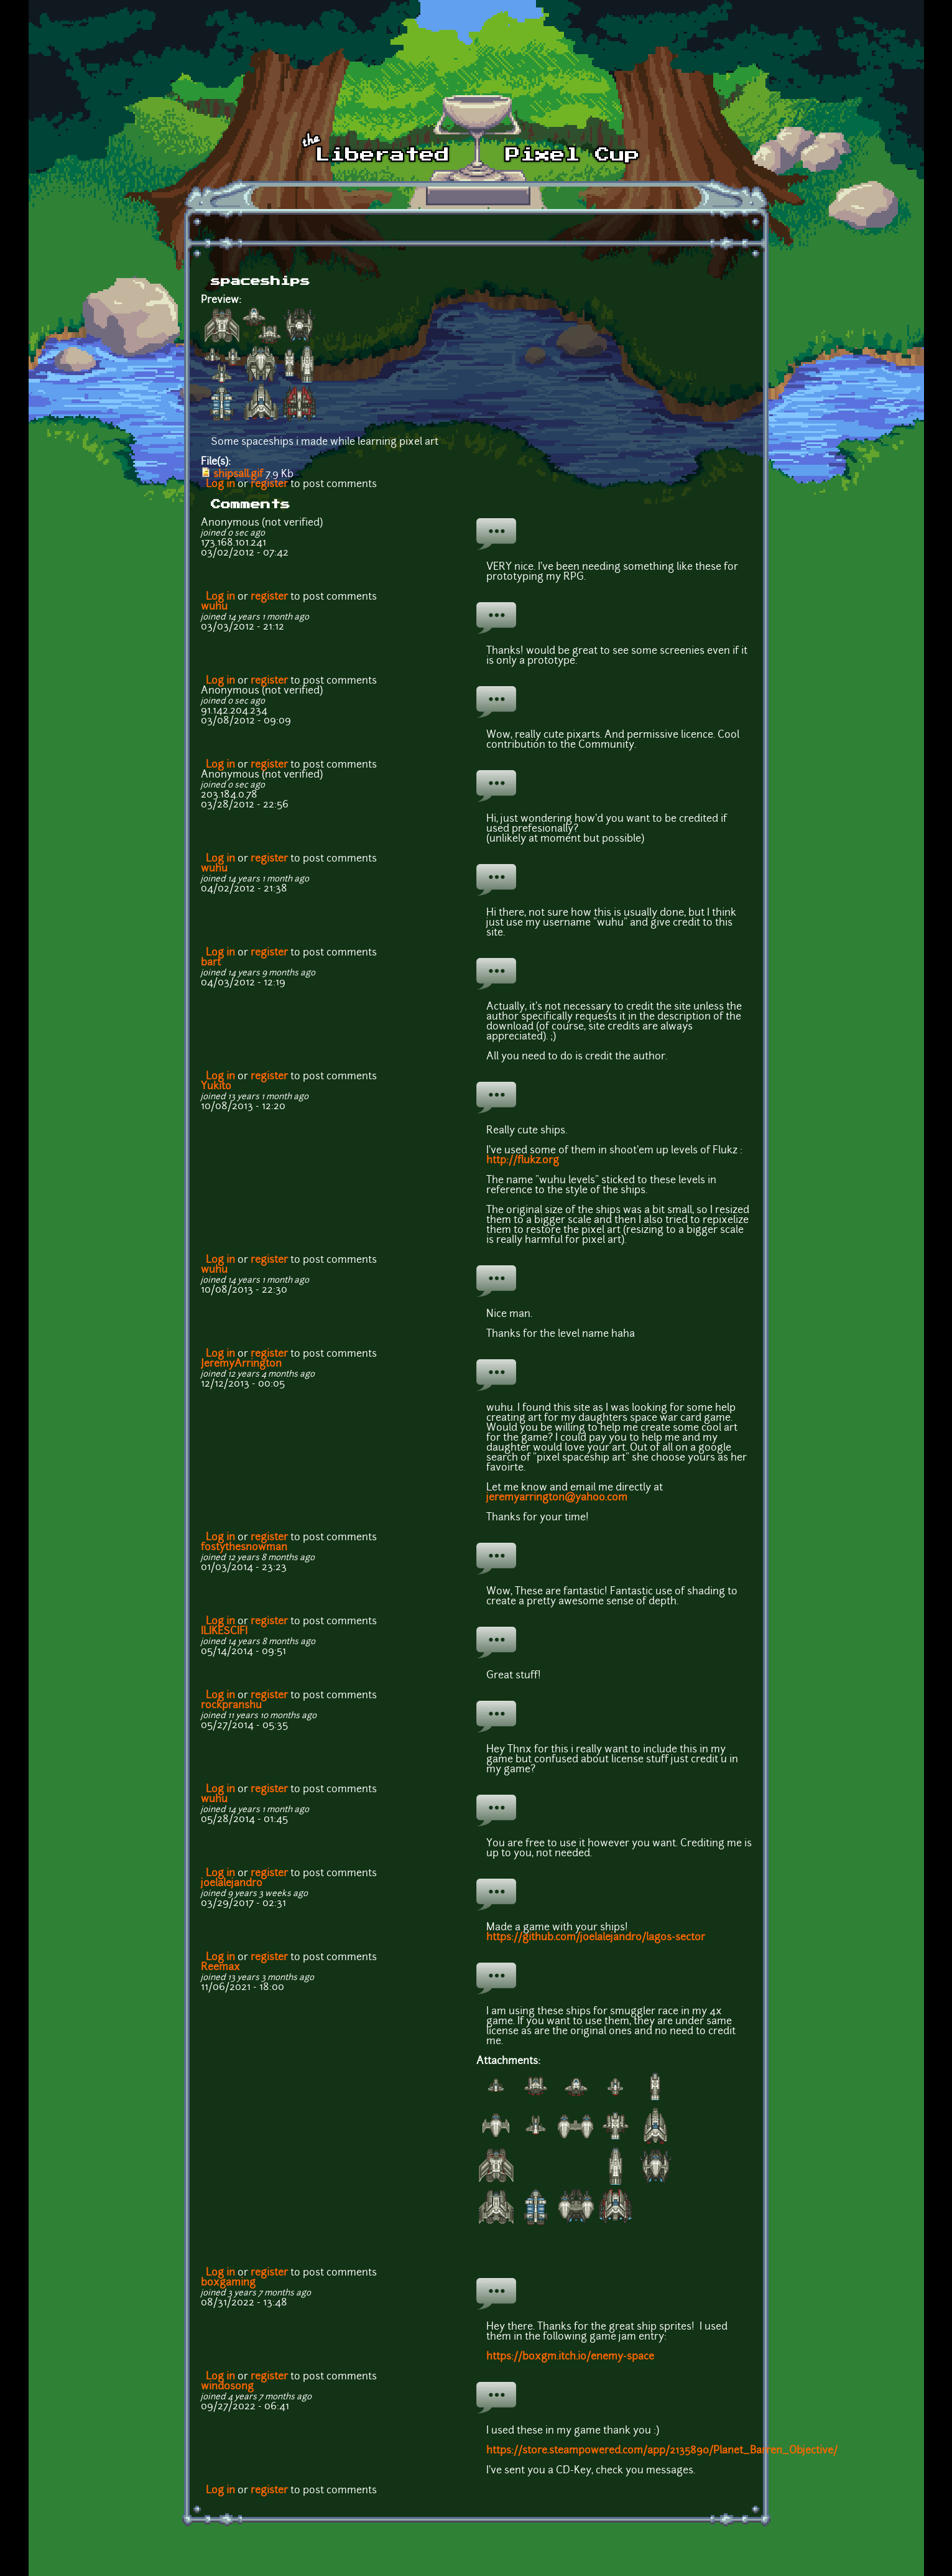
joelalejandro (231, 1884)
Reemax (220, 1968)
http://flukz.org (522, 1161)
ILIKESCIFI (224, 1632)
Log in (220, 485)
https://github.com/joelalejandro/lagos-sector (597, 1938)
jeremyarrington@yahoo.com (556, 1498)
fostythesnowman (244, 1548)
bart (211, 963)
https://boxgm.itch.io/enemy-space (570, 2357)
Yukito (216, 1087)
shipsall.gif (238, 475)
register (269, 485)
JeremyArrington (241, 1364)
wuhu (214, 607)
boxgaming (228, 2283)
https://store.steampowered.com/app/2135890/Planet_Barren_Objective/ (662, 2451)
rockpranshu (231, 1706)
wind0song (227, 2387)
